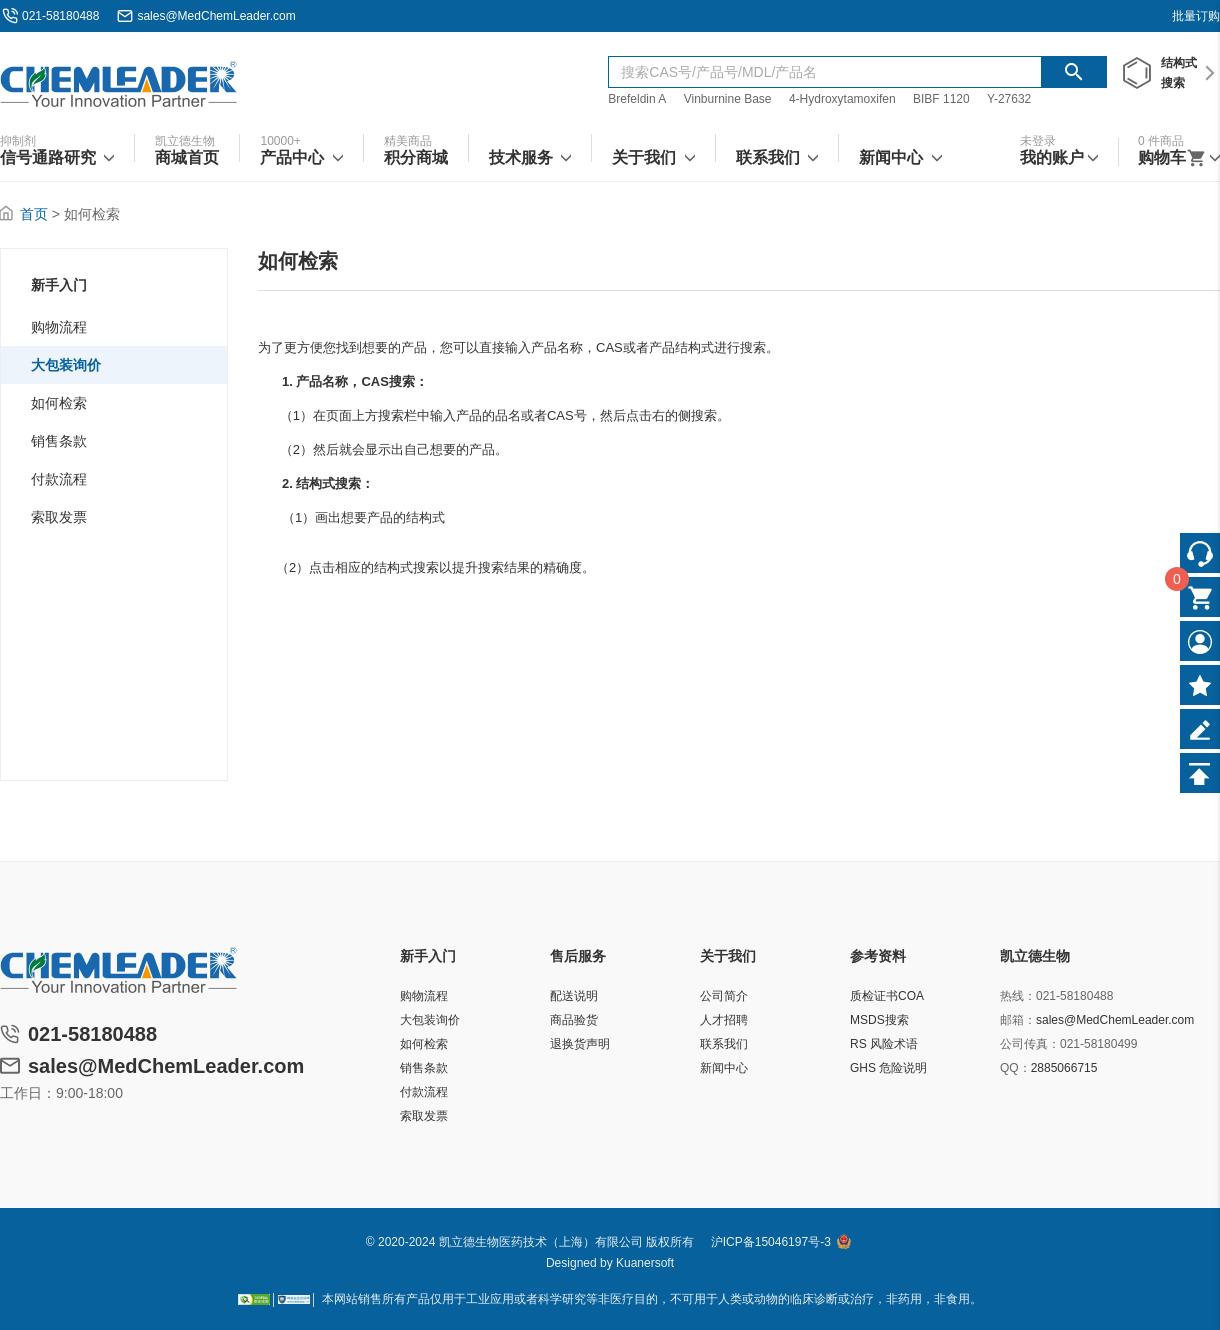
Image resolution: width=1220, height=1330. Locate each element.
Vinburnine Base (728, 99)
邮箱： (1018, 1020)
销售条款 (59, 441)
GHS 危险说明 (888, 1068)
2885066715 (1064, 1068)
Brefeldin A (637, 99)
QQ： (1015, 1068)
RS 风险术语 (884, 1044)
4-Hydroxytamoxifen (842, 99)
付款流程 (59, 479)
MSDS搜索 (879, 1020)
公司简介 (724, 996)
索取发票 (59, 517)
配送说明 (574, 996)
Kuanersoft (645, 1263)
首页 (34, 214)
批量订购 (1196, 16)
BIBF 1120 (943, 99)
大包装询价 (66, 365)
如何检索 (59, 403)
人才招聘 (724, 1020)
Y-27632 (1009, 99)
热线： (1018, 996)
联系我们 (724, 1044)
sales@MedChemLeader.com (216, 16)
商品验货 (574, 1020)
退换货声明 (580, 1044)
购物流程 (59, 327)
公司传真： (1030, 1044)
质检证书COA (887, 996)
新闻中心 (724, 1068)
